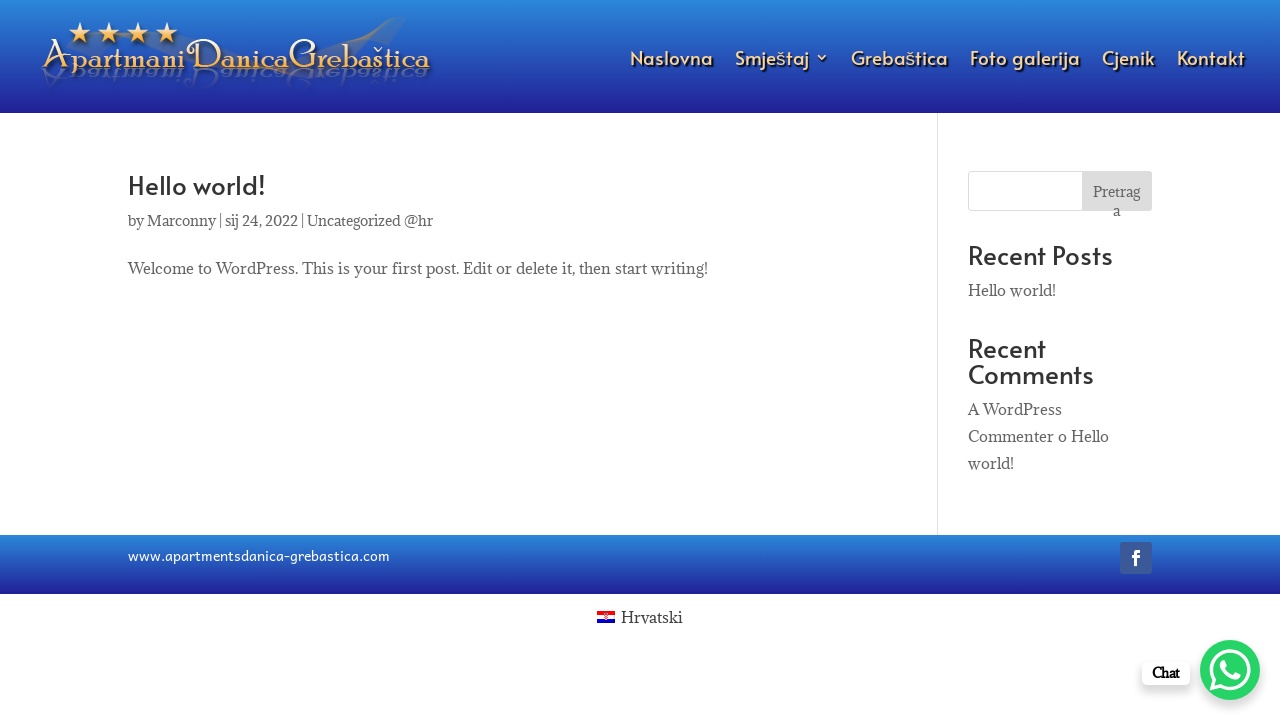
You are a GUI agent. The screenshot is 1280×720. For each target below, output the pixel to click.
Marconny (181, 220)
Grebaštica (900, 57)
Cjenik (1128, 57)
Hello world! (197, 184)
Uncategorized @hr (370, 220)
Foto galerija (1025, 57)
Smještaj (772, 57)
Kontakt (1211, 57)
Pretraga (1116, 196)
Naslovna (671, 57)
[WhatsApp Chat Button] (1230, 670)
